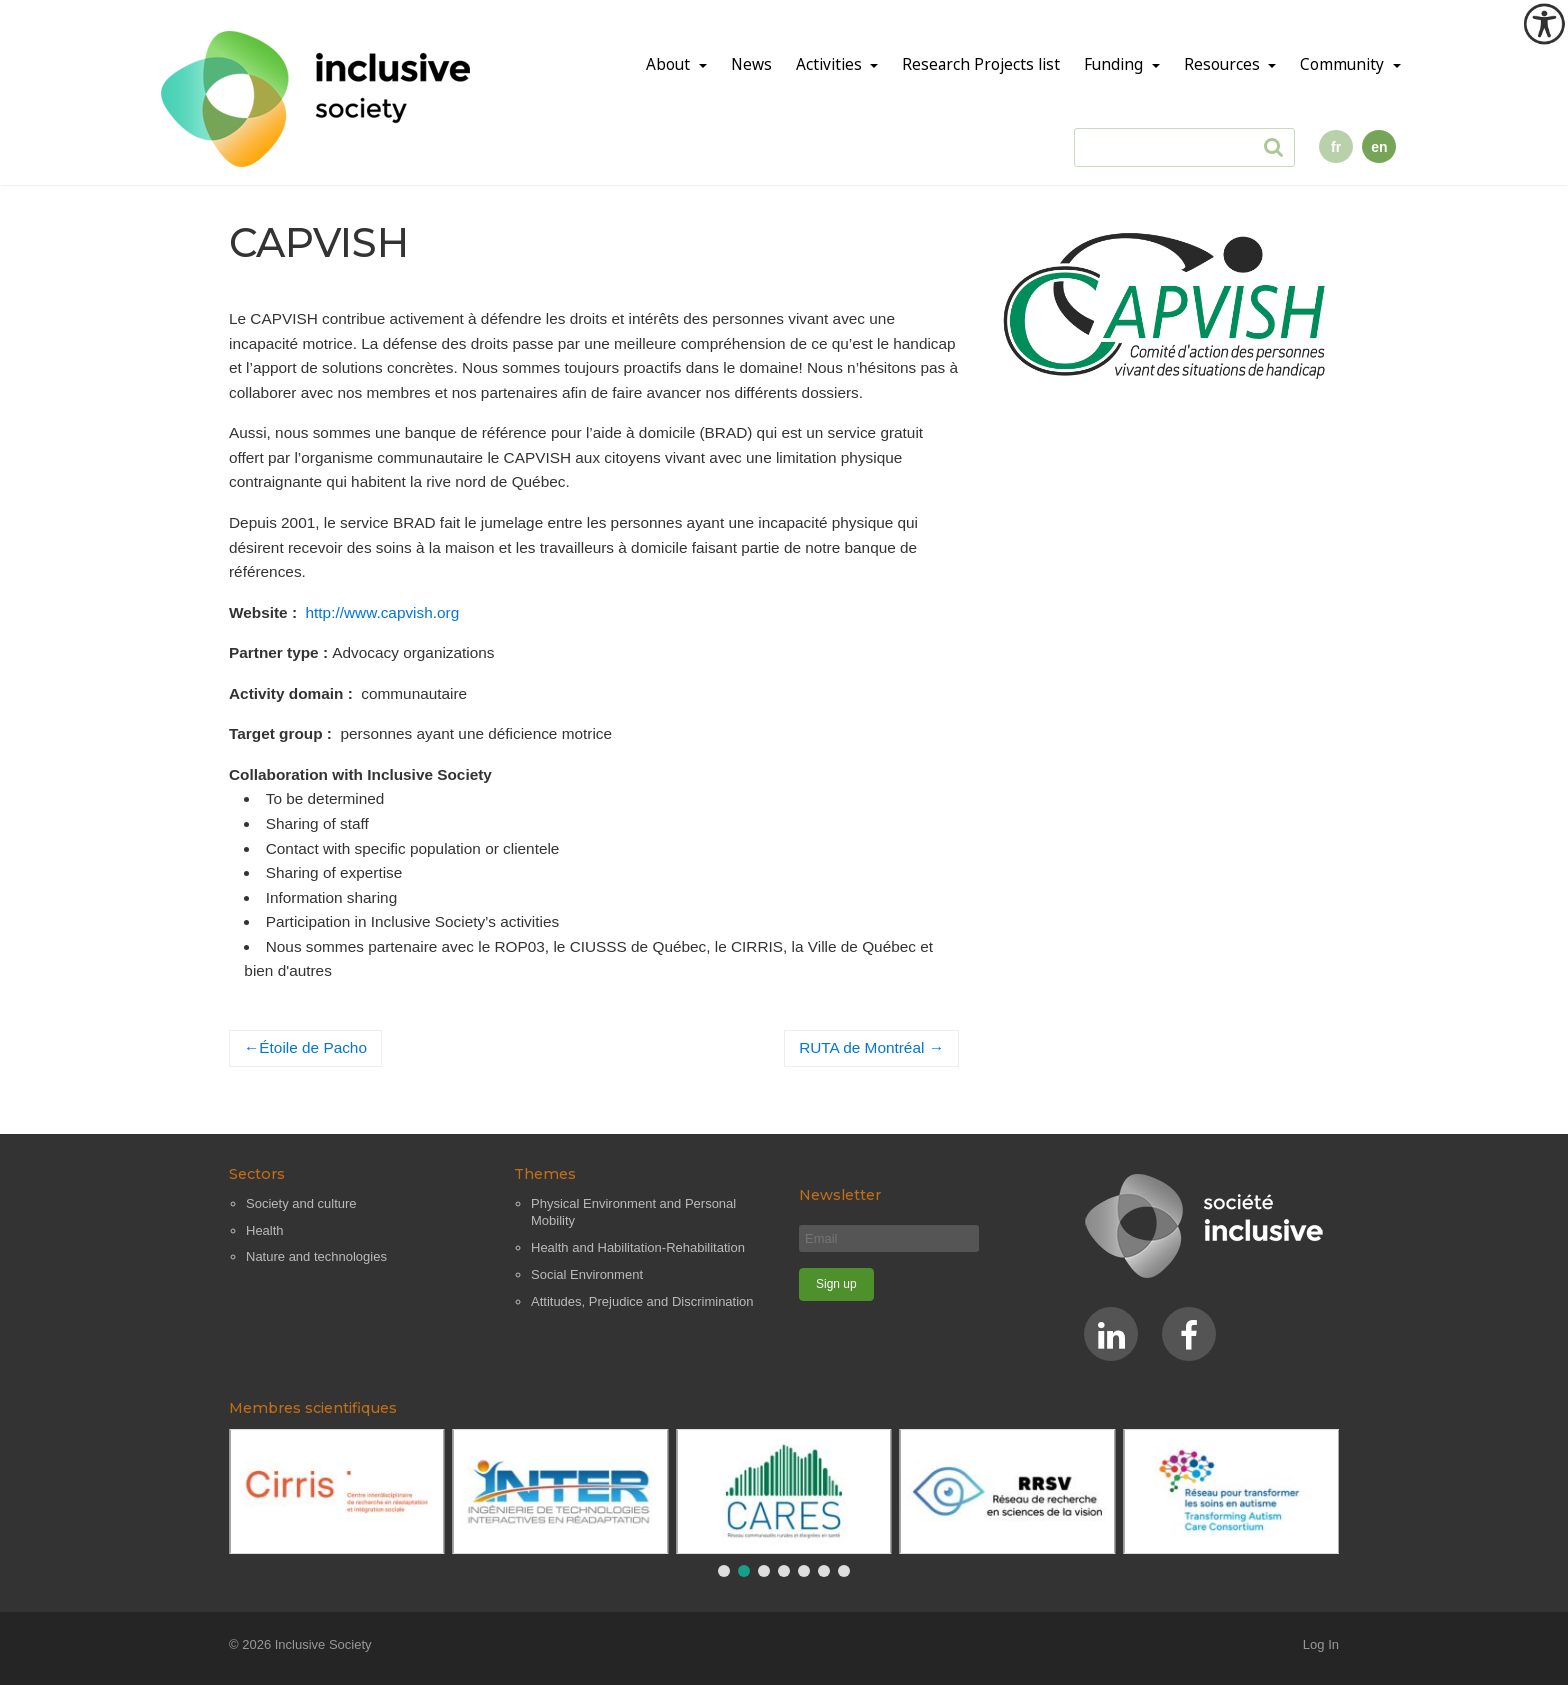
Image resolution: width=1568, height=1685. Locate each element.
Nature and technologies (316, 1256)
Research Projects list (981, 64)
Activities (831, 64)
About (670, 64)
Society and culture (301, 1203)
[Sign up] (836, 1284)
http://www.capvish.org (383, 612)
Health (265, 1230)
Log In (1321, 1644)
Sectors (257, 1174)
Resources (1224, 64)
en (1379, 147)
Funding (1115, 64)
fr (1336, 147)
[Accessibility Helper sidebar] (1544, 24)
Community (1344, 64)
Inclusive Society (323, 1644)
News (751, 64)
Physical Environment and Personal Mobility (633, 1212)
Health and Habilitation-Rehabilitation (638, 1247)
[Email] (889, 1238)
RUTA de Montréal (861, 1047)
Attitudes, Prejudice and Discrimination (642, 1301)
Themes (545, 1174)
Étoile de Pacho (313, 1047)
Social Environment (587, 1274)
